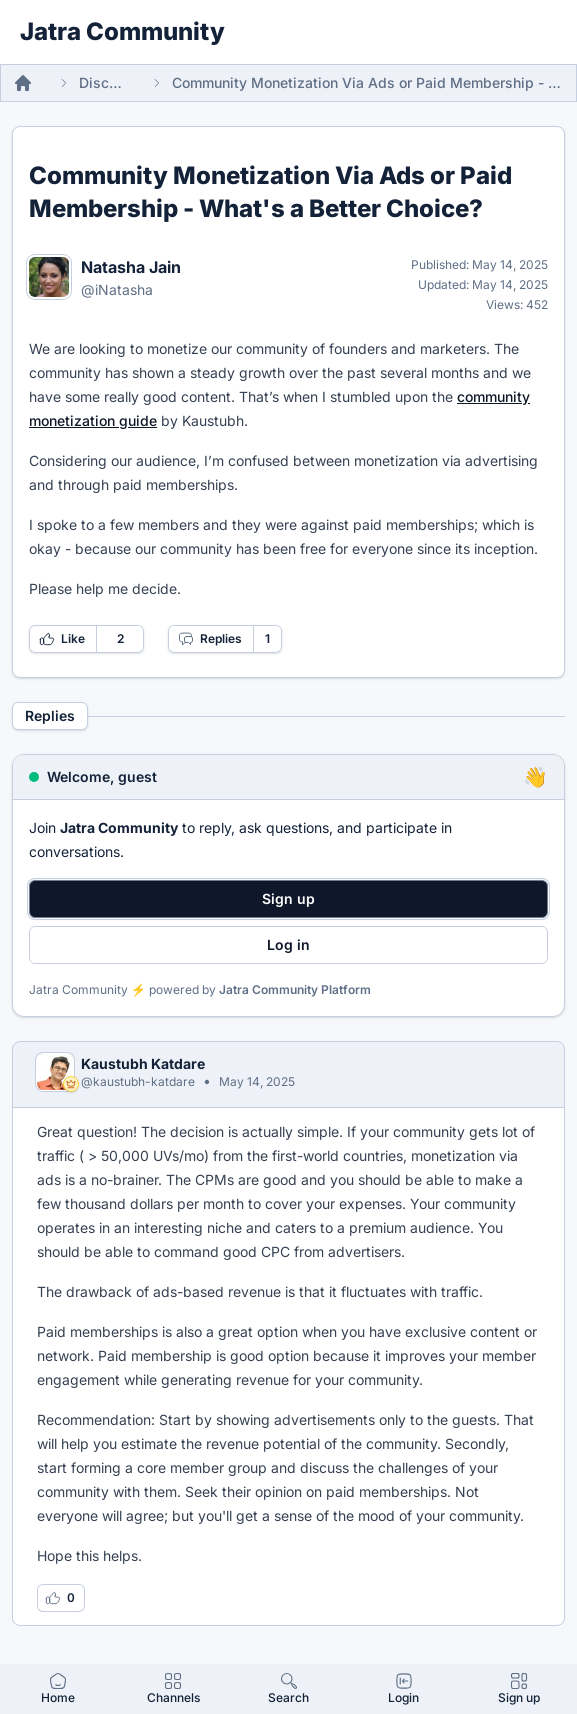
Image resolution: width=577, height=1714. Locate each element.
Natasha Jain (131, 267)
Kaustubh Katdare (143, 1063)
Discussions (102, 82)
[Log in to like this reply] (61, 1598)
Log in (288, 944)
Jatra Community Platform (295, 989)
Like (62, 639)
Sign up (288, 898)
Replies (210, 639)
